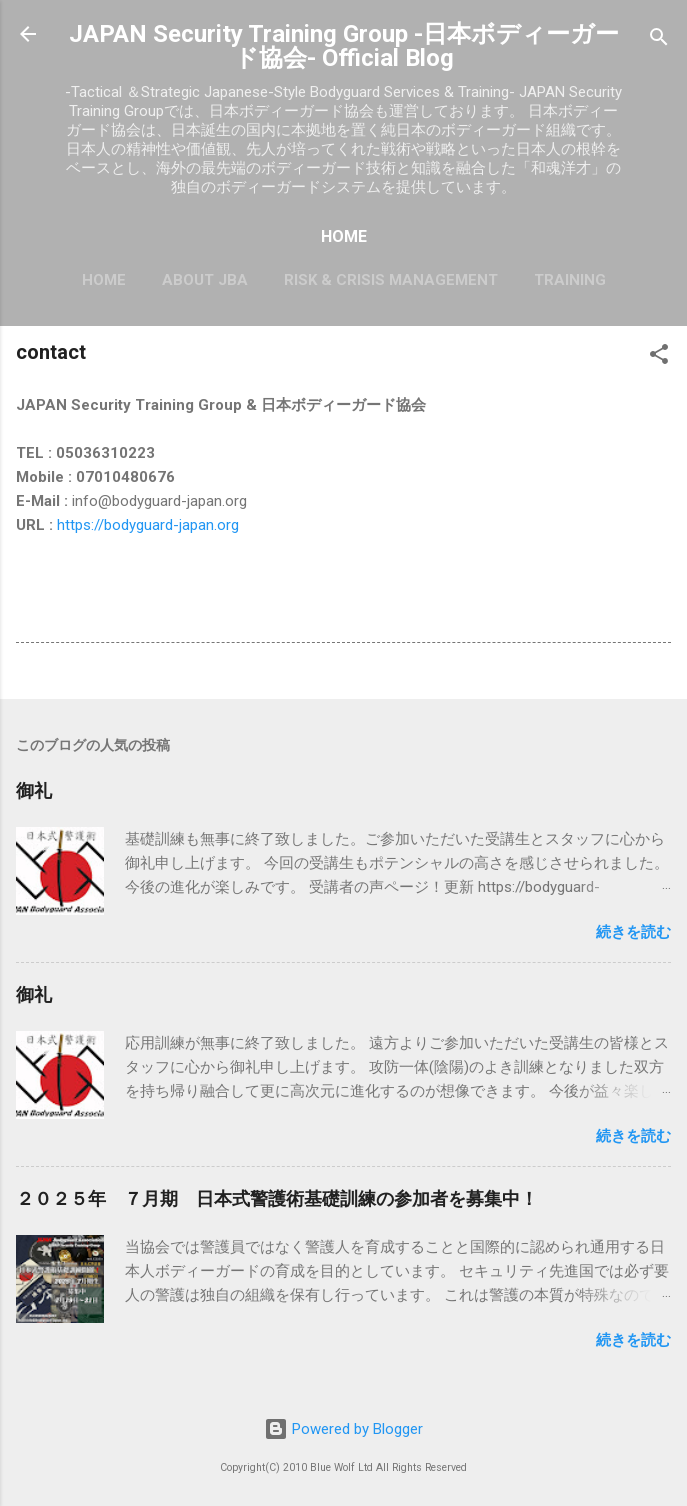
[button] (659, 357)
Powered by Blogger (343, 1429)
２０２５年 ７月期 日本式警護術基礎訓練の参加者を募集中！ (277, 1198)
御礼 (34, 790)
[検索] (659, 40)
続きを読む (633, 932)
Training (570, 280)
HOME (104, 280)
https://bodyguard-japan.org (148, 525)
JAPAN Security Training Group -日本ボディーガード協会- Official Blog (344, 46)
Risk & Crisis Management (391, 280)
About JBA (205, 280)
